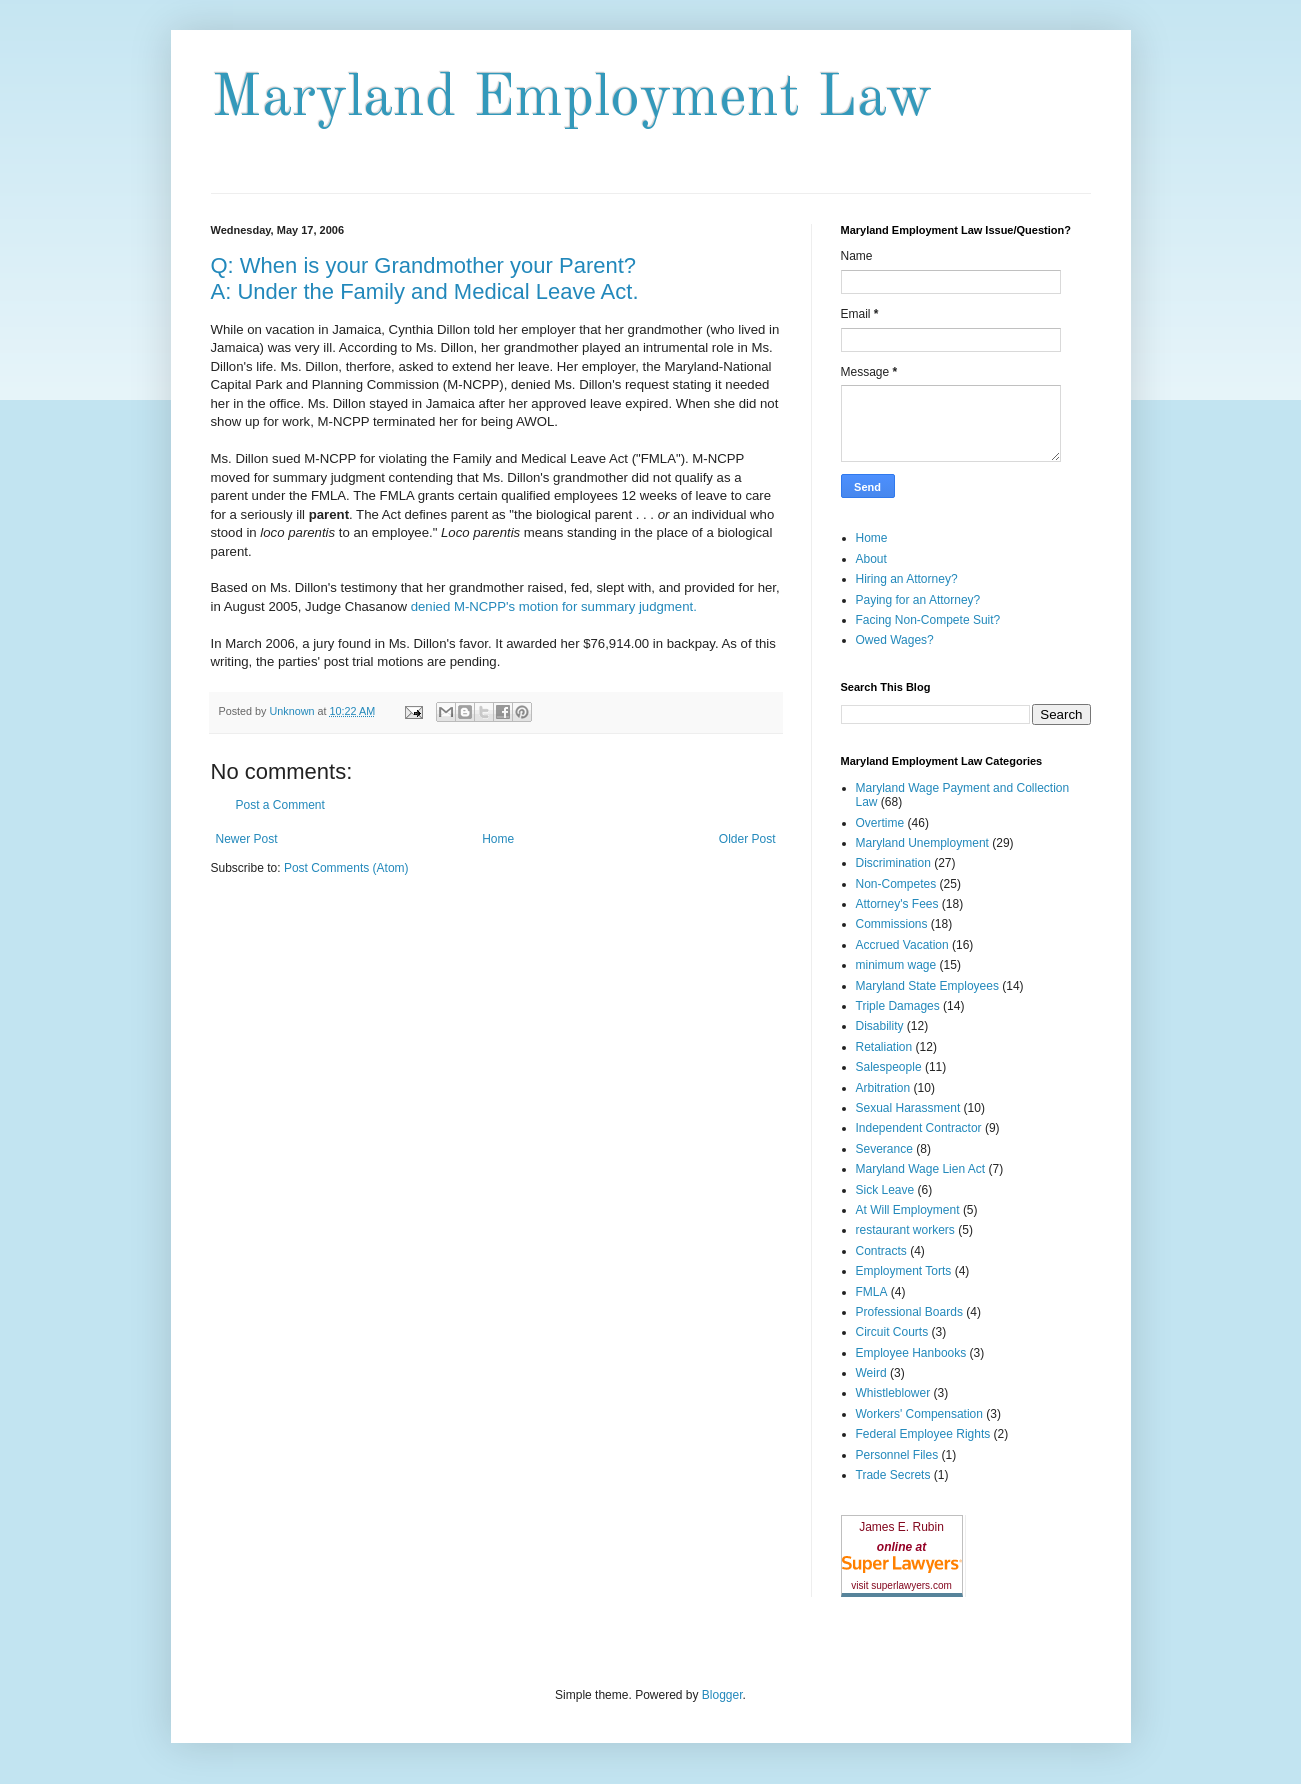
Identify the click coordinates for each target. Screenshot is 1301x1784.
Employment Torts (904, 1271)
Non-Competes (896, 884)
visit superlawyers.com (901, 1585)
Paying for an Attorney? (918, 600)
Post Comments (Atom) (346, 868)
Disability (880, 1026)
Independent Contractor (919, 1128)
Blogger (722, 1695)
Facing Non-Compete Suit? (928, 620)
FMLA (872, 1292)
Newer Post (247, 839)
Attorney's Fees (897, 904)
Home (498, 839)
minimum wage (896, 965)
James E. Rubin (901, 1527)
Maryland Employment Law (571, 99)
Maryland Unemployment (922, 843)
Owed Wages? (895, 640)
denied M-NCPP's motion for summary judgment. (554, 606)
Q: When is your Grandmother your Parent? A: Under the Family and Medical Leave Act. (425, 278)
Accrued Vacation (902, 945)
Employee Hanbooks (911, 1353)
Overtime (880, 823)
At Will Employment (908, 1210)
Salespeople (889, 1067)
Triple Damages (898, 1006)
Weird (871, 1373)
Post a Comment (280, 805)
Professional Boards (909, 1312)
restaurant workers (905, 1230)
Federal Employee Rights (923, 1434)
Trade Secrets (893, 1475)
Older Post (747, 839)
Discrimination (893, 863)
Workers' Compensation (919, 1414)
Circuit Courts (892, 1332)
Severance (884, 1149)
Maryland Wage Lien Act (921, 1169)
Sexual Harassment (908, 1108)
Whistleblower (893, 1393)
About (871, 559)
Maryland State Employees (927, 986)
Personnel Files (897, 1455)
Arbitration (883, 1088)
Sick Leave (885, 1190)
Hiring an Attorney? (907, 579)
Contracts (881, 1251)
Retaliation (884, 1047)
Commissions (892, 924)
